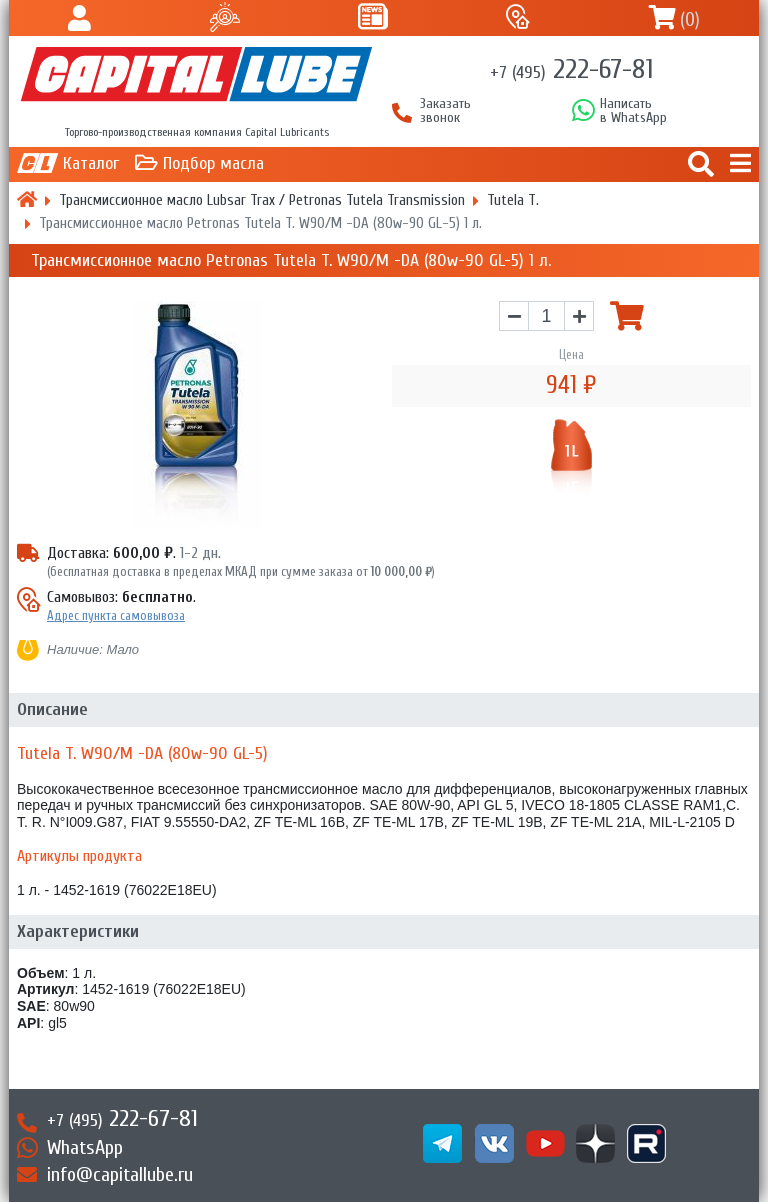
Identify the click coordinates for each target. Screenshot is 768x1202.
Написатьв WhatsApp (633, 111)
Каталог (91, 163)
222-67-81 (571, 69)
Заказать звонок (445, 111)
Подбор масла (213, 163)
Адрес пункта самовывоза (116, 615)
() (690, 19)
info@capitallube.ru (120, 1174)
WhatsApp (85, 1147)
